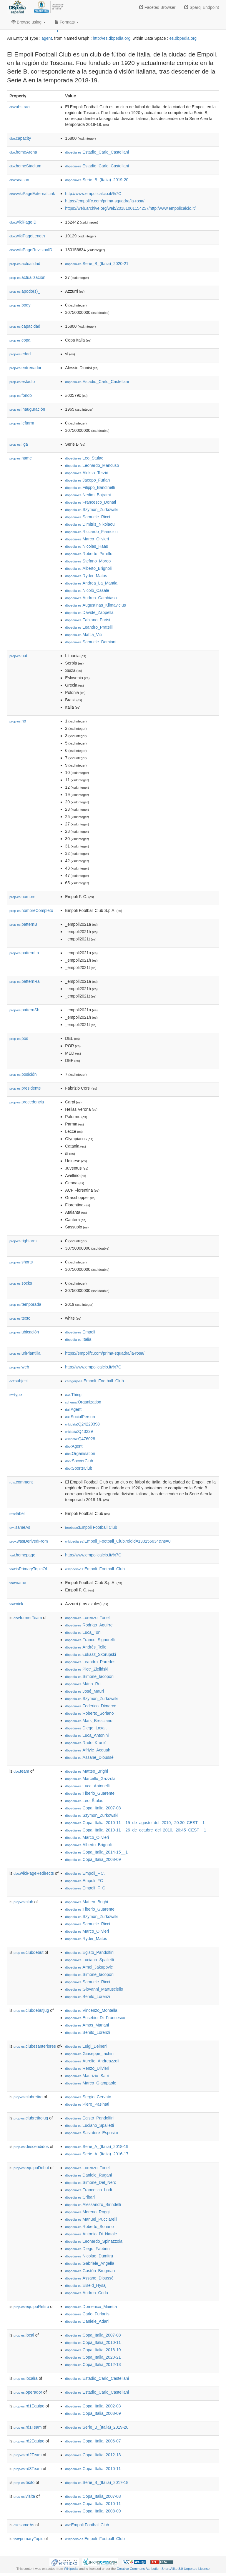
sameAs (19, 1527)
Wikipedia (71, 2568)
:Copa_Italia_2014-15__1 (96, 1852)
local (24, 2335)
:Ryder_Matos (86, 575)
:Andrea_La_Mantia (91, 583)
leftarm (21, 423)
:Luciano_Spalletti (89, 1959)
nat (18, 655)
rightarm (22, 1240)
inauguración (27, 409)
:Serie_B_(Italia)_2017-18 (96, 2482)
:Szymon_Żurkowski (91, 509)
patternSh (24, 1010)
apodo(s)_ (24, 291)
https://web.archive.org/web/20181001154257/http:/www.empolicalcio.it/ (130, 208)
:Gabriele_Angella (89, 2263)
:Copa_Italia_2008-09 (93, 1859)
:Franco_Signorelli (89, 1639)
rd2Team (28, 2454)
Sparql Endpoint (201, 7)
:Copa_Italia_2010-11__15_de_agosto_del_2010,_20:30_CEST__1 (135, 1822)
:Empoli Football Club (91, 1527)
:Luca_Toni (83, 1632)
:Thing (73, 1394)
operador (28, 2392)
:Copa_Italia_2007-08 (93, 1808)
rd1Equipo (29, 2406)
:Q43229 (79, 1431)
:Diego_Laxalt (86, 1728)
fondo (20, 395)
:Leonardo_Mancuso (92, 465)
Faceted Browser (157, 7)
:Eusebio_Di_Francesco (95, 2017)
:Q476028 (80, 1438)
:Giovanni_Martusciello (94, 1989)
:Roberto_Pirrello (88, 553)
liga (18, 444)
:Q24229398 (82, 1424)
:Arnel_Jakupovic (89, 1967)
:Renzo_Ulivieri (87, 2068)
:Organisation (80, 1453)
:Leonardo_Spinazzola (93, 2241)
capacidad (24, 326)
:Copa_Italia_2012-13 (93, 2364)
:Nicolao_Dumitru (89, 2256)
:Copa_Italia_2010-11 (93, 2342)
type (15, 1394)
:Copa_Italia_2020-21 (93, 2357)
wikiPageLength (27, 236)
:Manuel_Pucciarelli (91, 2219)
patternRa (24, 981)
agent (46, 38)
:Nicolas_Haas (86, 546)
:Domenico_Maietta (91, 2306)
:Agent (73, 1409)
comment (21, 1482)
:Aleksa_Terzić (86, 472)
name (20, 458)
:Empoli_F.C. (85, 1873)
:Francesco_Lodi (88, 2189)
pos (18, 1038)
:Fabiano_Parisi (87, 619)
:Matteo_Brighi (86, 1771)
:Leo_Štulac (84, 458)
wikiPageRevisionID (30, 249)
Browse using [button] (28, 22)
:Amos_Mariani (87, 2025)
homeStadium (25, 166)
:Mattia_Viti (83, 634)
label (16, 1513)
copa (19, 340)
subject (18, 1380)
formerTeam (28, 1617)
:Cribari (79, 2197)
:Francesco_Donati (90, 502)
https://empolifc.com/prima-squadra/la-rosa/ (104, 201)
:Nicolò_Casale (87, 590)
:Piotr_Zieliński (86, 1669)
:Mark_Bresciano (88, 1720)
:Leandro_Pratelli (88, 627)
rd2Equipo (29, 2441)
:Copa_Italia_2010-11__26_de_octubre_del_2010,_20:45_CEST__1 (135, 1830)
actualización (27, 277)
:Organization (83, 1402)
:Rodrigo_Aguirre (88, 1625)
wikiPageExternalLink (32, 193)
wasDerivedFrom (28, 1541)
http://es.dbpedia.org (112, 38)
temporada (25, 1304)
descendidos (31, 2146)
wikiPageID (22, 222)
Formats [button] (66, 22)
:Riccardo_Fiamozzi (91, 531)
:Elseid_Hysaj (85, 2285)
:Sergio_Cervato (88, 2096)
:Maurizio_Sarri (87, 2075)
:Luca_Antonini (87, 1735)
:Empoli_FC (84, 1880)
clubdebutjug (31, 2010)
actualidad (24, 263)
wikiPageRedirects (34, 1873)
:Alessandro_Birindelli (93, 2204)
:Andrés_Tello (85, 1647)
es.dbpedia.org (183, 38)
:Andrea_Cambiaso (91, 597)
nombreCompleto (31, 910)
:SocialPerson (80, 1416)
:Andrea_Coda (86, 2292)
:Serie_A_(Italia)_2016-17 (96, 2154)
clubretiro (28, 2096)
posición (22, 1074)
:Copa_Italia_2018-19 (93, 2349)
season (19, 179)
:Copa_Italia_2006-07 (93, 2441)
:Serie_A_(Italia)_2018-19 (96, 2146)
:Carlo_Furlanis (87, 2314)
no (17, 721)
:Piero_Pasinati (87, 2104)
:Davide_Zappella (89, 612)
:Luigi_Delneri (86, 2046)
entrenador (25, 367)
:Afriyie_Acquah (87, 1750)
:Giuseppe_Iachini (89, 2053)
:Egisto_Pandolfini (89, 1952)
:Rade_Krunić (85, 1742)
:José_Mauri (84, 1691)
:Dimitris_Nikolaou (89, 524)
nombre (22, 896)
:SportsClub (78, 1468)
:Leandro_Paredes (90, 1661)
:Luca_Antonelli (87, 1786)
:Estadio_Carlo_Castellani (97, 152)
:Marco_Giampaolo (90, 2083)
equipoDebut (31, 2167)
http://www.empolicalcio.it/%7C (93, 193)
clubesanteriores (35, 2046)
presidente (25, 1088)
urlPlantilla (25, 1353)
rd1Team (28, 2427)
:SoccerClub (79, 1460)
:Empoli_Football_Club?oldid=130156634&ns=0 (117, 1541)
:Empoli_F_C (85, 1888)
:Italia (78, 1339)
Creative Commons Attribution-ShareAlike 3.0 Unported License (163, 2568)
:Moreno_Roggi (87, 2211)
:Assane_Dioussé (89, 1757)
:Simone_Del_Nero (90, 2182)
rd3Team (28, 2468)
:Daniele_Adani (87, 2321)
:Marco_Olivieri (87, 539)
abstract (20, 106)
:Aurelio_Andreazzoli (92, 2061)
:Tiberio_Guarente (89, 1793)
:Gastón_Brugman (90, 2270)
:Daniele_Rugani (88, 2175)
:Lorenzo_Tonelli (88, 1617)
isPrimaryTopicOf (28, 1568)
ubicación (24, 1332)
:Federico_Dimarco (90, 1706)
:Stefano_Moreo (88, 561)
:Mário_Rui (83, 1683)
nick (16, 1603)
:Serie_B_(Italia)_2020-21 (96, 263)
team (21, 1771)
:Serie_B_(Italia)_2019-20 (96, 179)
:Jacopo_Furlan (87, 480)
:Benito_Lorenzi (87, 1996)
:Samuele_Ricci (87, 516)
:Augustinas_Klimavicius (95, 605)
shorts (21, 1262)
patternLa (24, 952)
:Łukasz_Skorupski (90, 1654)
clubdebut (29, 1952)
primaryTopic (28, 2538)
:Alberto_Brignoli (88, 568)
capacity (20, 138)
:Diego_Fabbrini (87, 2248)
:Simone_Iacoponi (89, 1676)
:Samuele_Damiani (90, 642)
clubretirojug (31, 2118)
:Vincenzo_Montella (91, 2010)
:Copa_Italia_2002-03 (93, 2406)
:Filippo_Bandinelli (90, 487)
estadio (22, 381)
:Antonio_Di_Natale (91, 2234)
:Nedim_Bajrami (88, 494)
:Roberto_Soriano (89, 1713)
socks (20, 1283)
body (19, 305)
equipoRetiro (31, 2306)
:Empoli (80, 1332)
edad (20, 354)
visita (24, 2496)
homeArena (23, 152)
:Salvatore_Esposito (91, 2132)
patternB (23, 924)
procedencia (26, 1102)
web (19, 1367)
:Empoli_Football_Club (94, 1380)
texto (19, 1318)
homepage (22, 1555)
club (23, 1901)
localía (26, 2378)
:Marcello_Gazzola (90, 1778)
